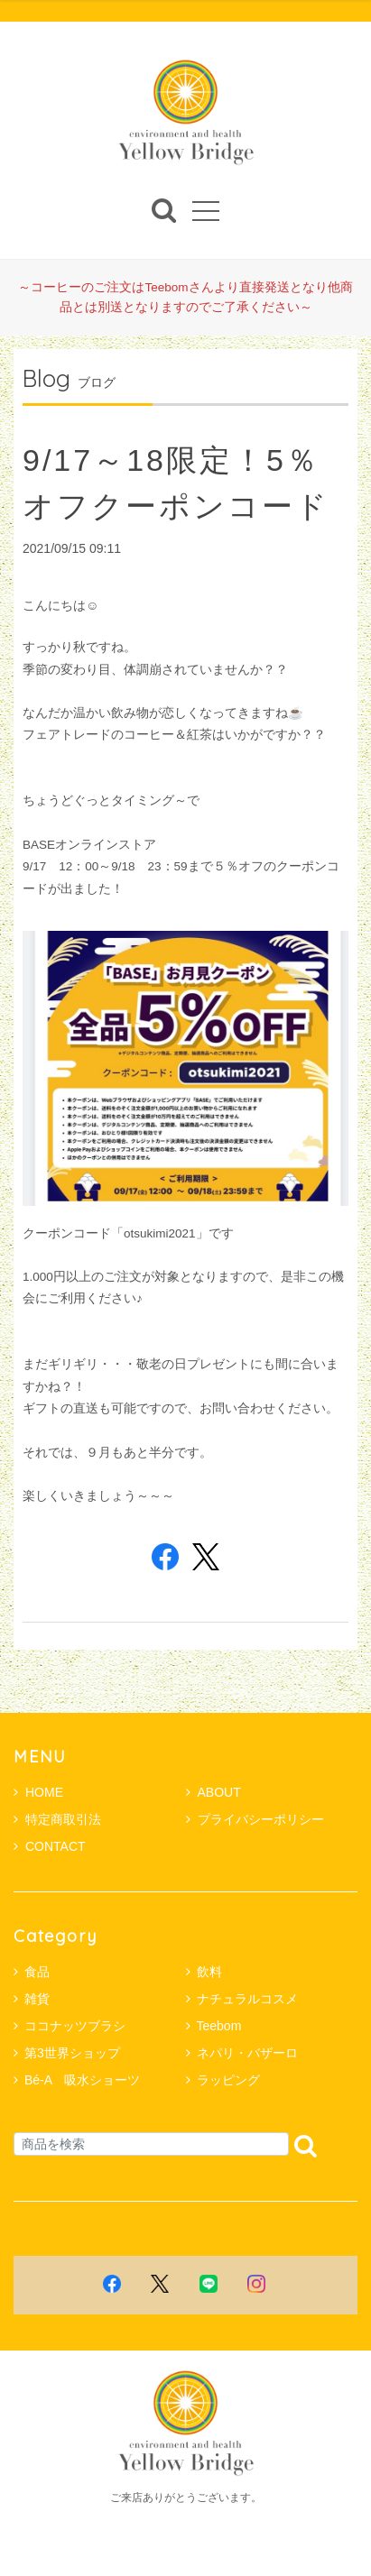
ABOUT (213, 1792)
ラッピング (228, 2080)
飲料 (209, 1971)
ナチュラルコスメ (247, 1999)
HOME (38, 1792)
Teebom (219, 2026)
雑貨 (37, 1999)
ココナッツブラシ (74, 2026)
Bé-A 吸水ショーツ (82, 2080)
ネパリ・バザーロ (247, 2053)
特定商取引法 (57, 1819)
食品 (37, 1971)
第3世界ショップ (72, 2053)
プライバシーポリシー (255, 1819)
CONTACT (50, 1846)
